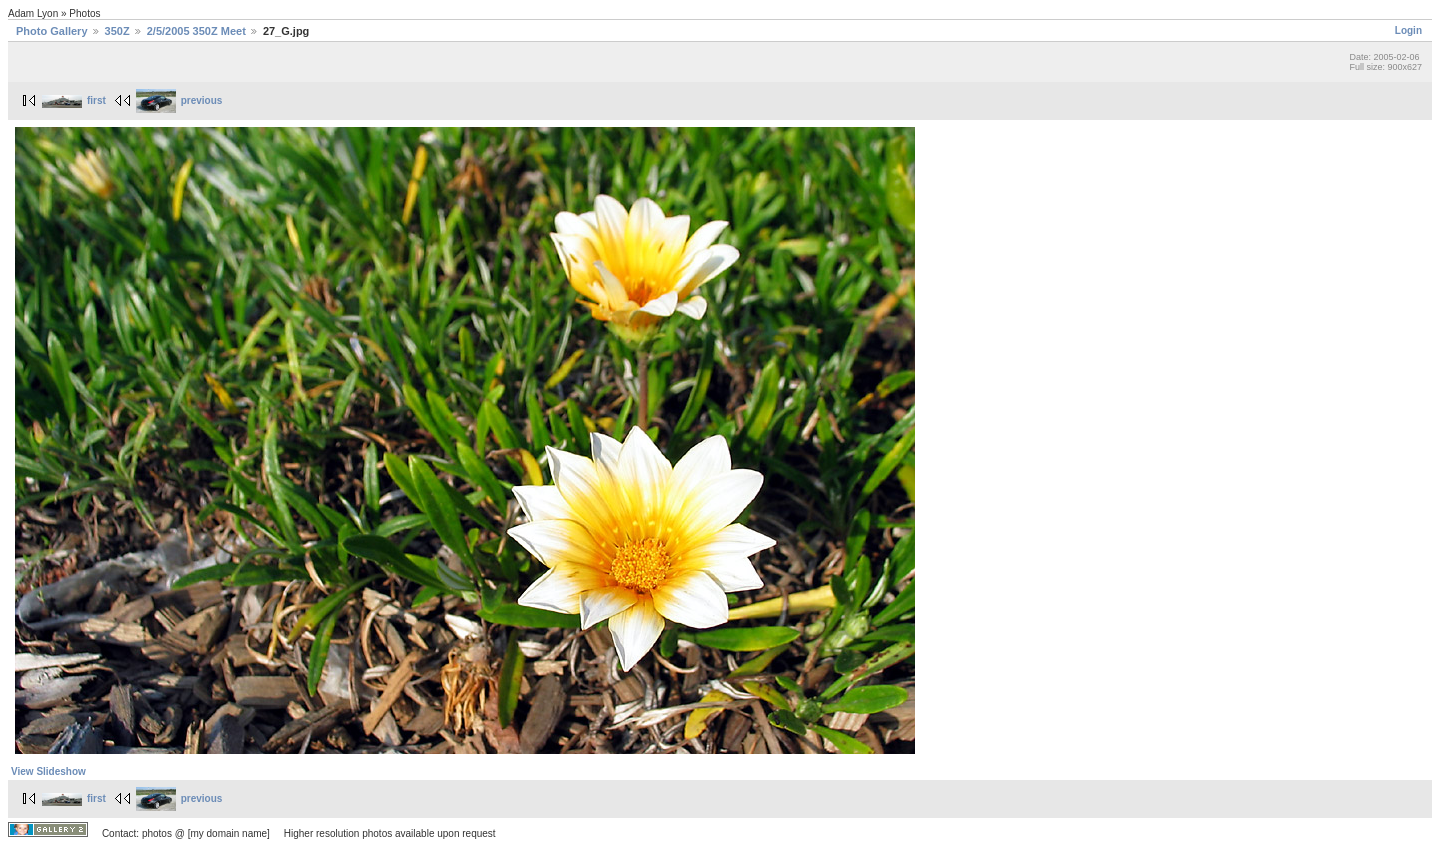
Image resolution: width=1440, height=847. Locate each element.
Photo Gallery (52, 31)
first (74, 100)
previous (179, 100)
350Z (117, 31)
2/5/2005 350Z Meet (196, 31)
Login (1408, 30)
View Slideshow (48, 771)
